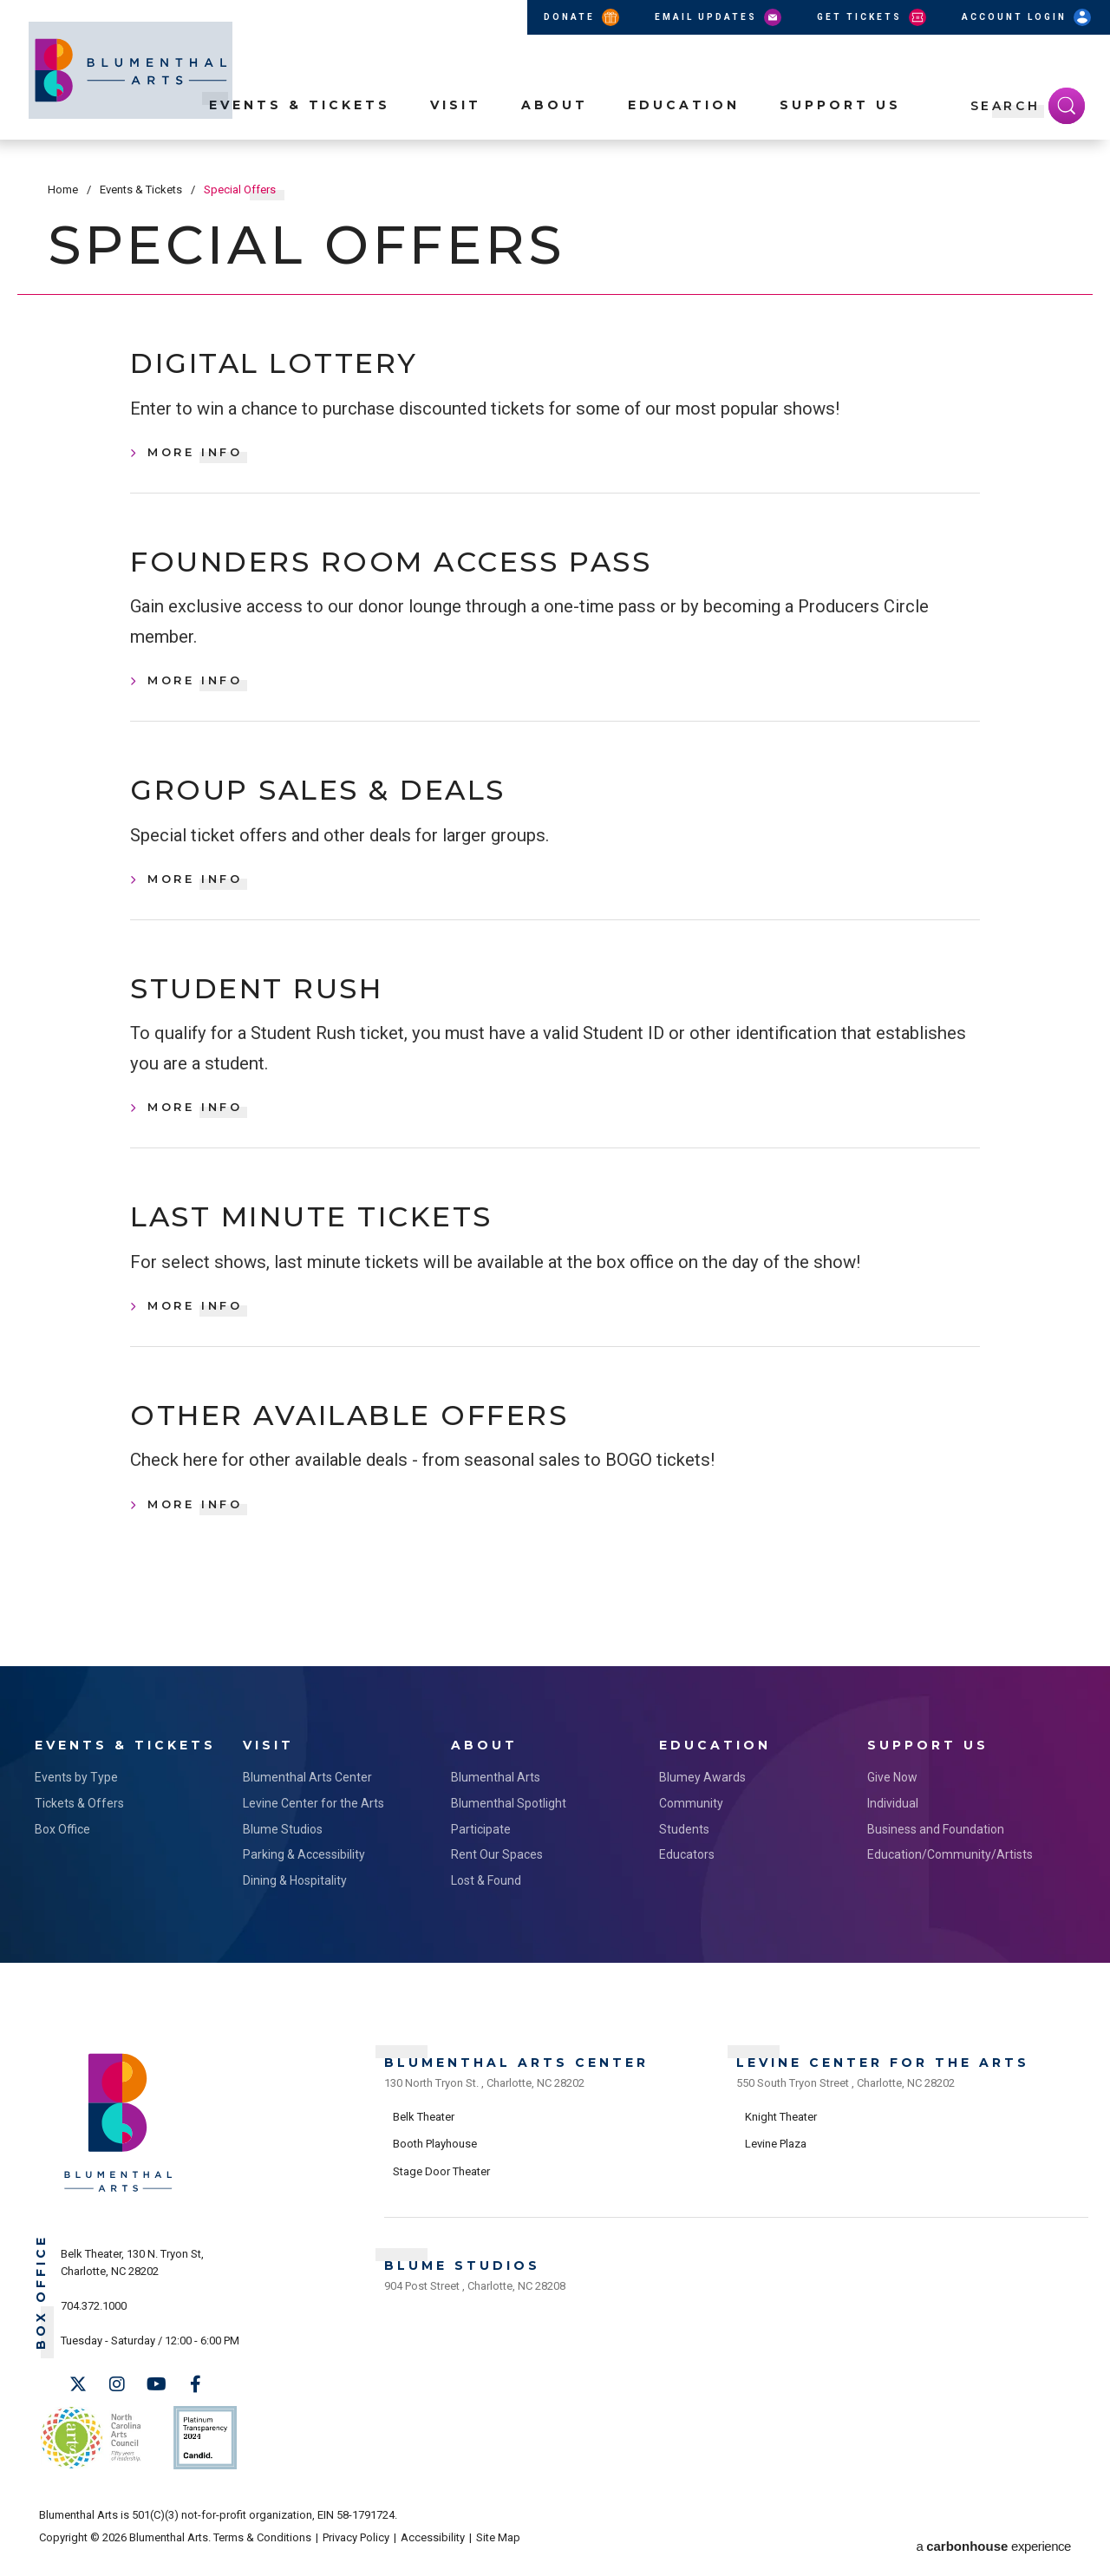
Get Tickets (873, 17)
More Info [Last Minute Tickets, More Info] (195, 1326)
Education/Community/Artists (950, 1877)
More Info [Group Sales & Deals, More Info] (195, 892)
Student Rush (274, 1004)
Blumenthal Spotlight (508, 1825)
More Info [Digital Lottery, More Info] (195, 456)
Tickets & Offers (79, 1825)
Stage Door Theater (441, 2188)
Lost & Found (486, 1902)
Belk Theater (423, 2134)
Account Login (1028, 17)
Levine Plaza (775, 2161)
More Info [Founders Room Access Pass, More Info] (195, 689)
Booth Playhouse (435, 2161)
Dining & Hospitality (295, 1902)
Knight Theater (781, 2134)
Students (684, 1851)
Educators (687, 1877)
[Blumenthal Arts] (118, 2213)
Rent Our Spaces (497, 1877)
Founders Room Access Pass (424, 568)
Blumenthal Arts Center (307, 1800)
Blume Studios (283, 1851)
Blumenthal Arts (495, 1800)
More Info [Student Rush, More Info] (195, 1124)
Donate (583, 17)
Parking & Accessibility (304, 1877)
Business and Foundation (935, 1851)
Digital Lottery (293, 365)
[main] (555, 924)
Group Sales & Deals (343, 801)
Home (63, 189)
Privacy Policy (356, 2551)
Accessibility (433, 2551)
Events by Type (76, 1800)
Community (691, 1825)
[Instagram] (117, 2407)
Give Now (892, 1800)
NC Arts (89, 2456)
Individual (892, 1825)
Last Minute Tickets (336, 1236)
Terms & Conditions (262, 2551)
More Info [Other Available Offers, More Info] (195, 1529)
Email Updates (719, 17)
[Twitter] (78, 2407)
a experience (994, 2551)
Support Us (840, 122)
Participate (481, 1851)
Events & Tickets (299, 122)
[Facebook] (195, 2407)
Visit (455, 122)
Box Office (62, 1851)
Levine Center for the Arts (313, 1825)
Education (684, 122)
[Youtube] (156, 2407)
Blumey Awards (702, 1800)
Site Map (498, 2551)
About (554, 122)
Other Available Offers (380, 1438)
